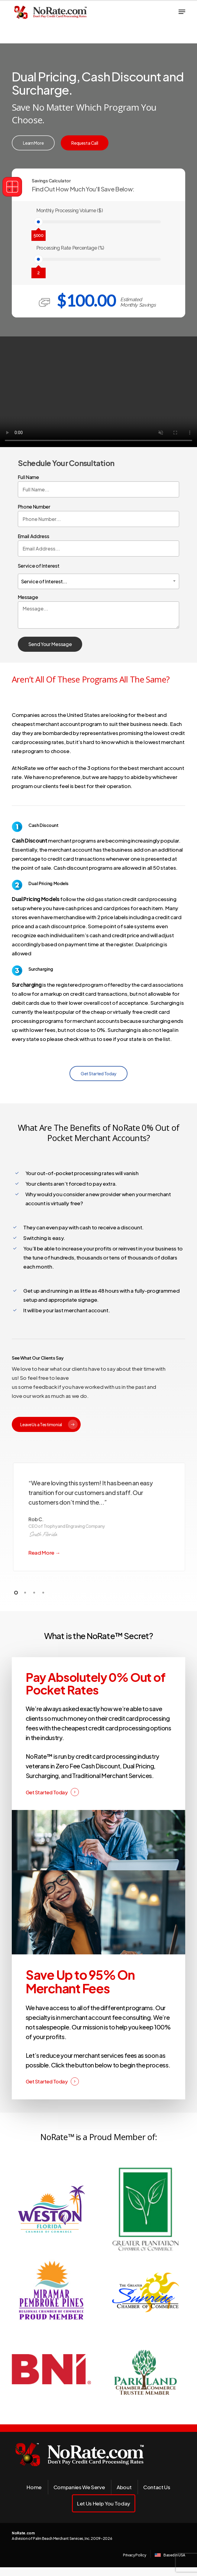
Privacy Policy (134, 2555)
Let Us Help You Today (103, 2503)
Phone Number (98, 515)
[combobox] (98, 581)
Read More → (44, 1552)
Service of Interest (98, 575)
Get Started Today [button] (47, 1792)
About (124, 2487)
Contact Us (156, 2487)
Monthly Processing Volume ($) (69, 210)
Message (98, 612)
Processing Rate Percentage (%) (70, 248)
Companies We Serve (79, 2487)
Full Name (98, 485)
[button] (182, 12)
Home (34, 2487)
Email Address (98, 545)
